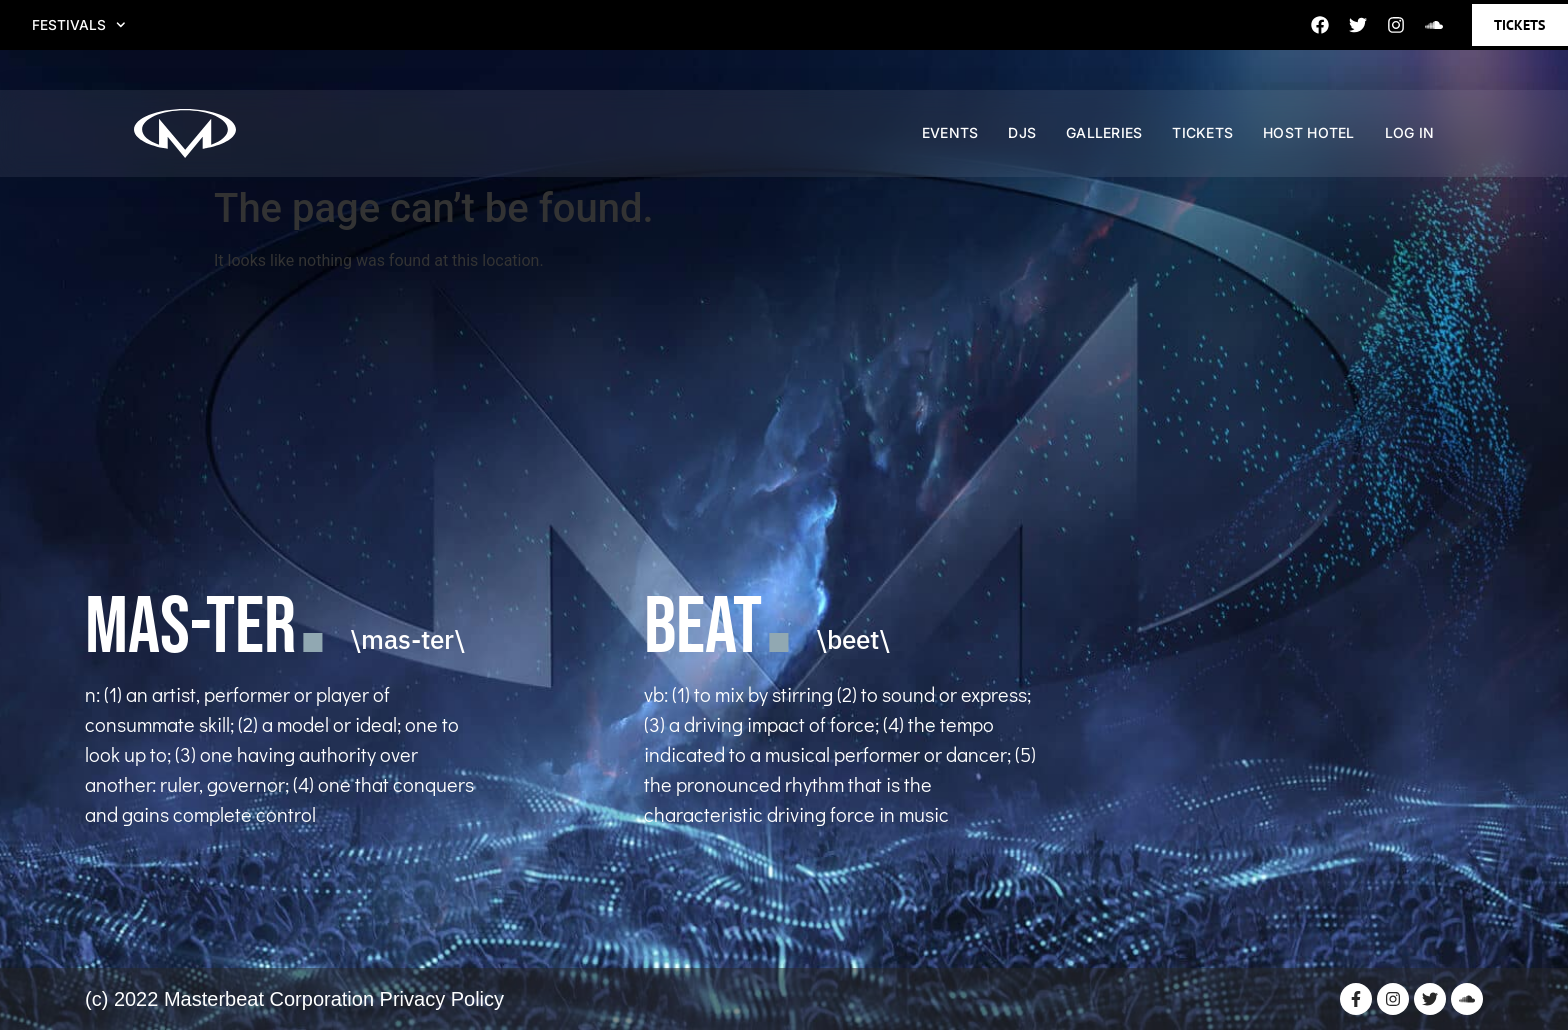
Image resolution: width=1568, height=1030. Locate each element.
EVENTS (950, 144)
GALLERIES (1104, 144)
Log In (1410, 144)
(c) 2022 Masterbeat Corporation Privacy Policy (294, 999)
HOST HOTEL (1309, 144)
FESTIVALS (84, 25)
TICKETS (1202, 144)
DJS (1022, 144)
